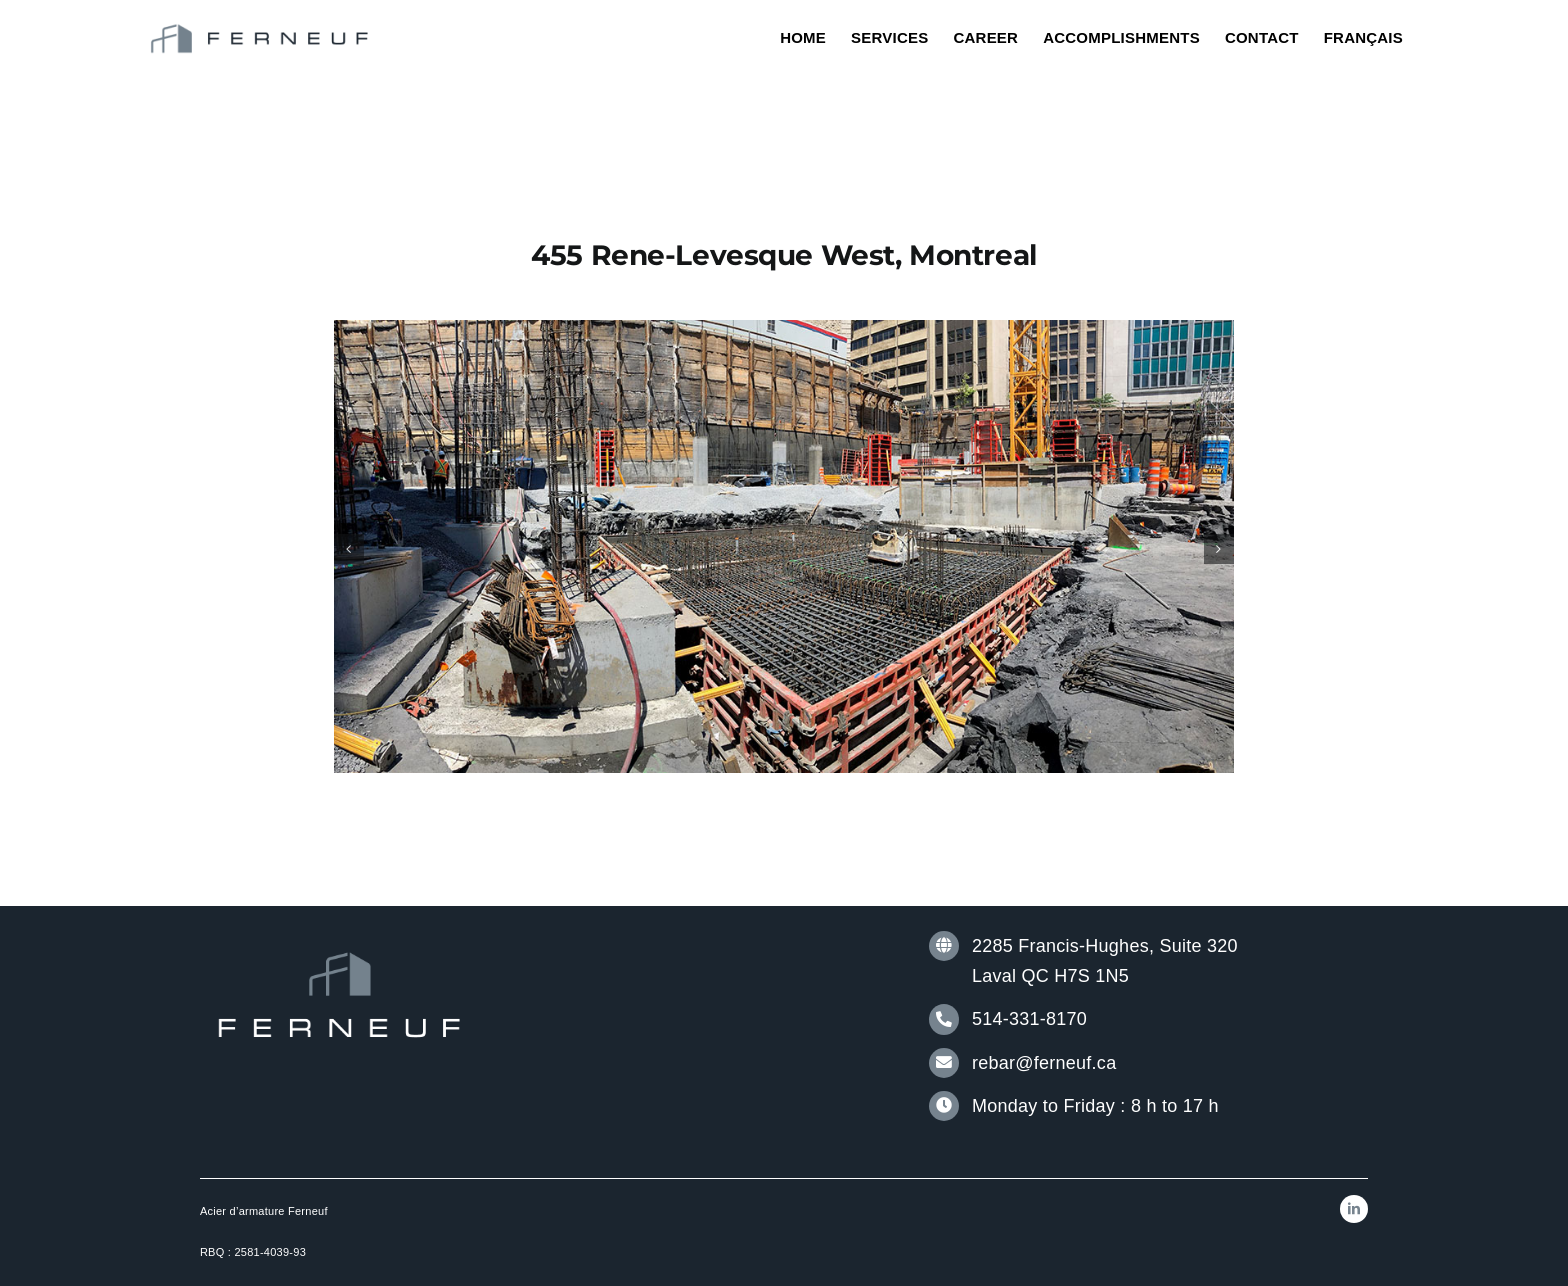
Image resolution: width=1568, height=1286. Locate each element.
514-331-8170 (1029, 1019)
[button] (349, 549)
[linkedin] (1354, 1209)
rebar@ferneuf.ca (1044, 1063)
